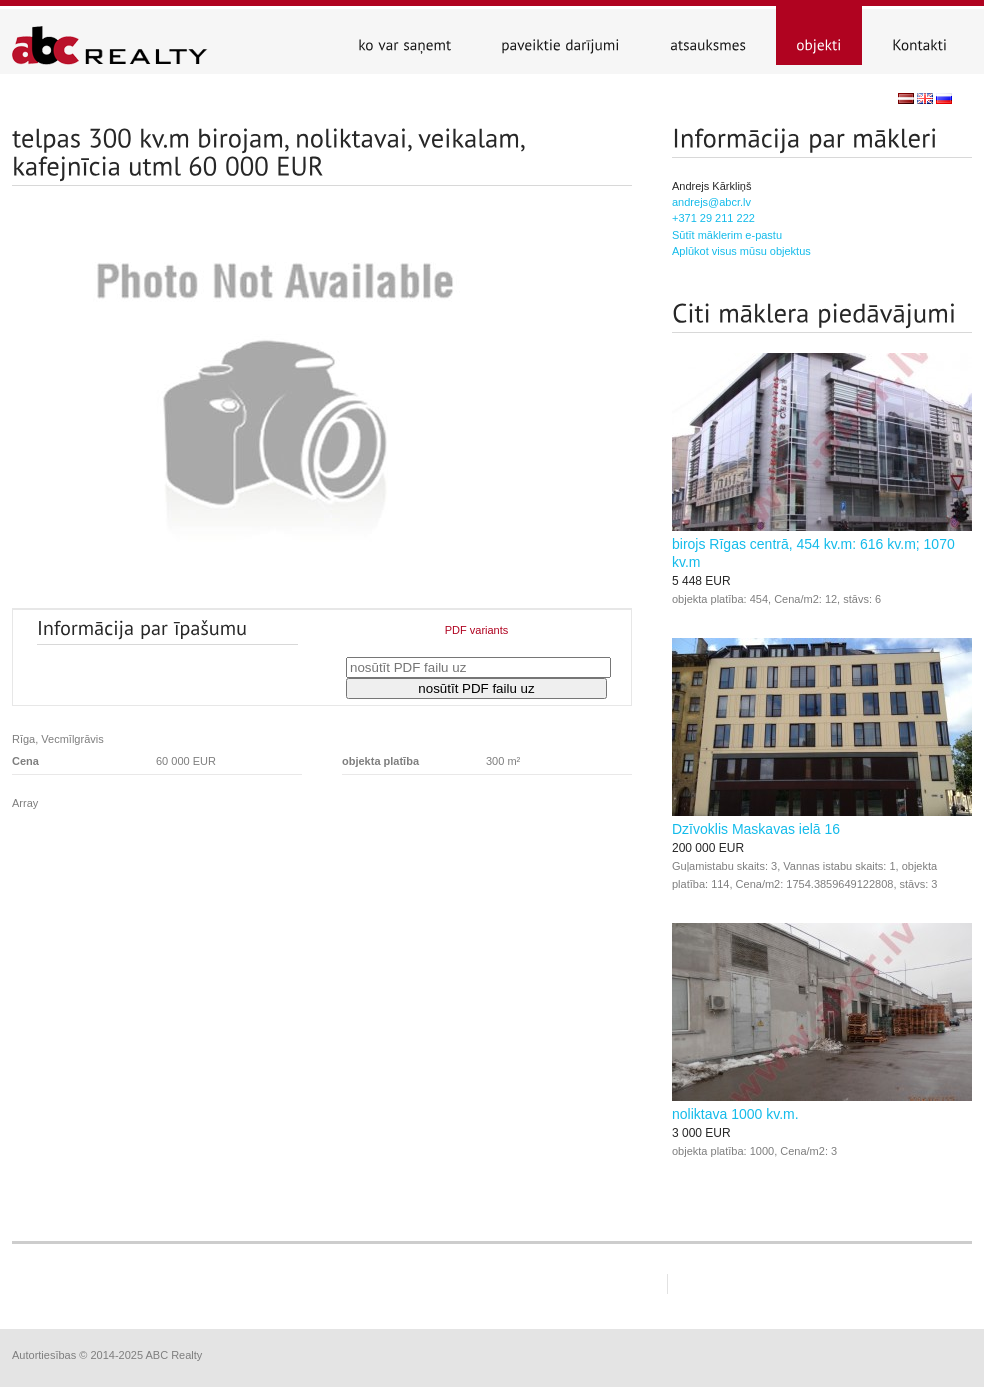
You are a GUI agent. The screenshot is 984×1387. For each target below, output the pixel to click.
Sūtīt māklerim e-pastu (727, 235)
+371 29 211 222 (713, 218)
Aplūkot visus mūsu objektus (741, 251)
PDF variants (477, 630)
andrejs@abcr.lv (711, 202)
